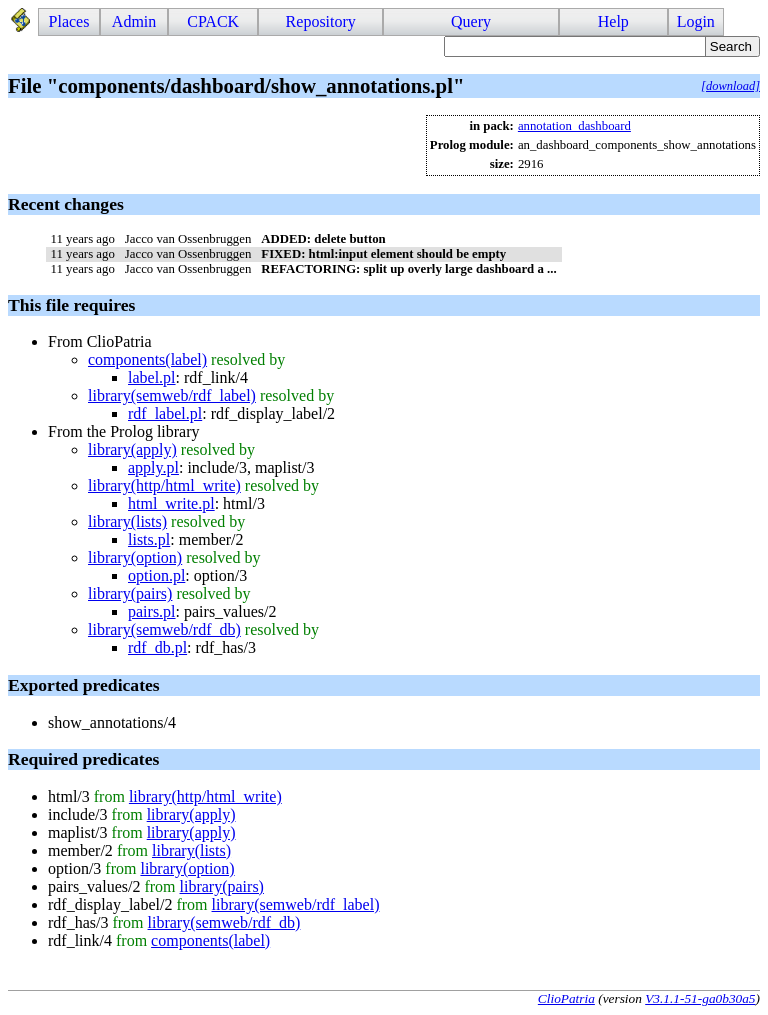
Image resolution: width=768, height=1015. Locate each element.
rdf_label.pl (165, 413)
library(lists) (127, 521)
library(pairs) (130, 593)
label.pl (152, 377)
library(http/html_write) (164, 485)
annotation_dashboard (574, 126)
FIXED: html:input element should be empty (383, 254)
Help (613, 21)
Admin (134, 21)
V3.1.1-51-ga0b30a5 (700, 998)
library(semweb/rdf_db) (164, 629)
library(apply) (132, 449)
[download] (730, 86)
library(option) (135, 557)
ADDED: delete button (323, 239)
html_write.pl (171, 503)
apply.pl (153, 467)
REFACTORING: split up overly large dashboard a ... (408, 269)
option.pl (156, 575)
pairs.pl (152, 611)
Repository (321, 21)
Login (696, 21)
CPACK (213, 21)
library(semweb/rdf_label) (172, 395)
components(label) (147, 359)
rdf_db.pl (157, 647)
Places (69, 21)
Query (471, 21)
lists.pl (149, 539)
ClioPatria (566, 998)
